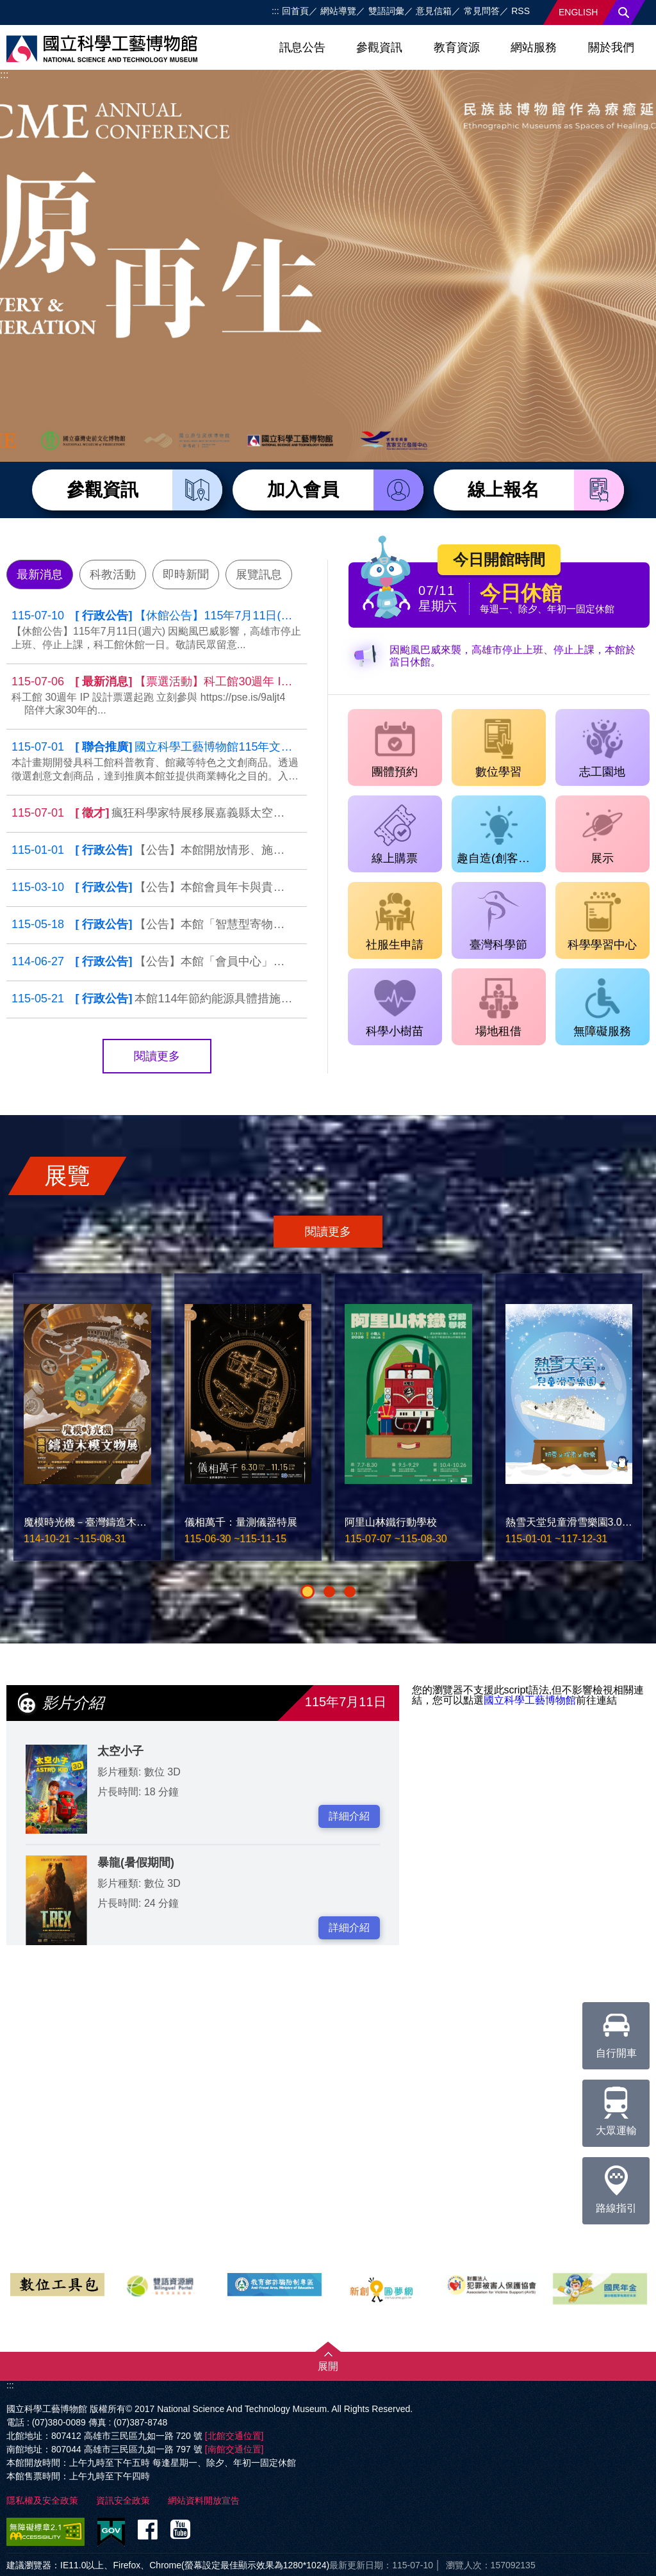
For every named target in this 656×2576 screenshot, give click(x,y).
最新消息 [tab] (40, 574)
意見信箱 (434, 11)
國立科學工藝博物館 (530, 1700)
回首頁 (295, 11)
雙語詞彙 (386, 11)
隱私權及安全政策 (42, 2500)
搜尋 (624, 12)
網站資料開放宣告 (204, 2500)
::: (275, 11)
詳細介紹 (349, 1816)
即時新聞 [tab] (186, 574)
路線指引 (616, 2185)
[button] (307, 1591)
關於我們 (611, 47)
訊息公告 (302, 47)
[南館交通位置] (234, 2449)
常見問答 (482, 11)
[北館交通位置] (234, 2436)
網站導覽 (338, 11)
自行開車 (616, 2030)
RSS (520, 11)
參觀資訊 (379, 47)
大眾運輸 (616, 2108)
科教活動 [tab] (113, 574)
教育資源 (457, 47)
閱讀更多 (157, 1056)
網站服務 (534, 47)
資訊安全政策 (123, 2500)
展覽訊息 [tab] (259, 574)
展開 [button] (328, 2366)
